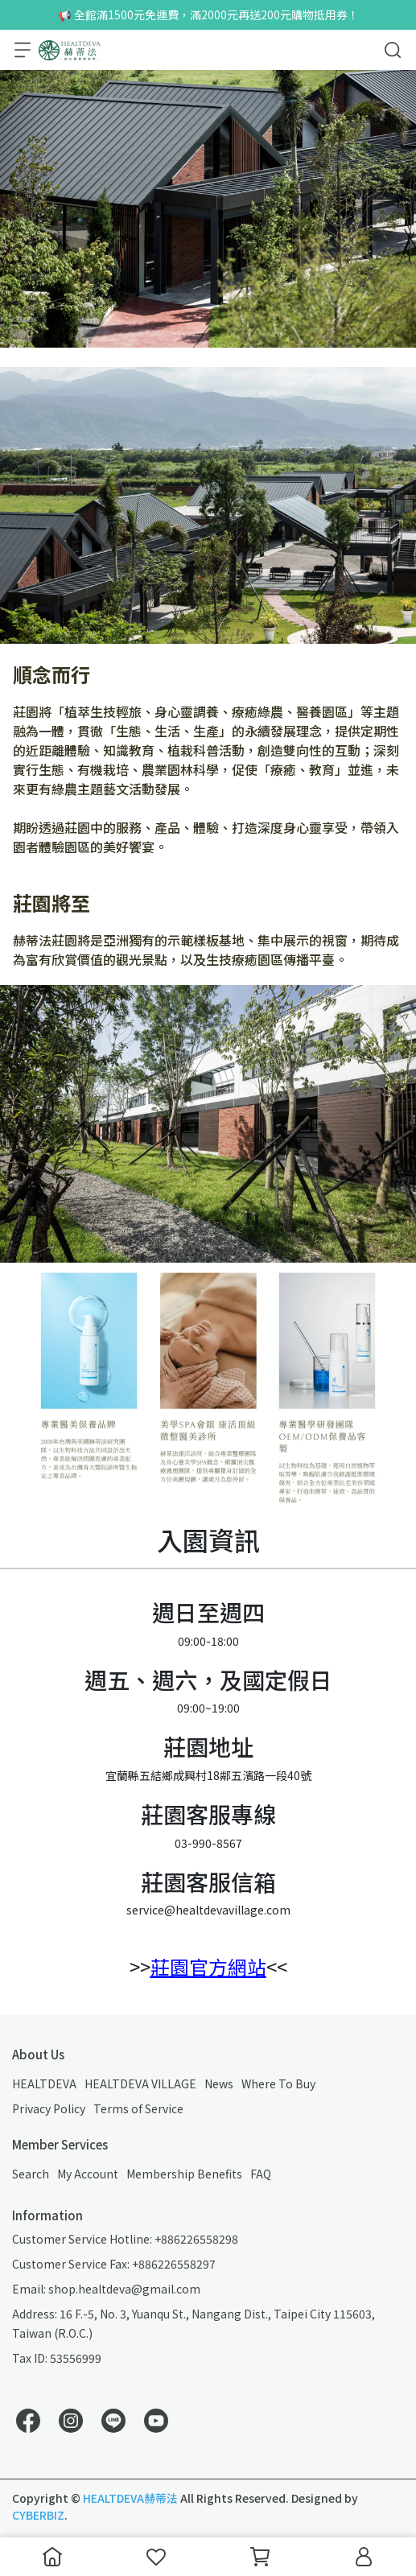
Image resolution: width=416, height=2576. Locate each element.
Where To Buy (278, 2083)
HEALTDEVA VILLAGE (140, 2083)
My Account (87, 2174)
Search (30, 2174)
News (218, 2083)
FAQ (260, 2174)
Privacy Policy (48, 2108)
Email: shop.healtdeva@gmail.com (106, 2289)
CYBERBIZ (38, 2515)
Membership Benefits (184, 2174)
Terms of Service (138, 2108)
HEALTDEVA (44, 2083)
